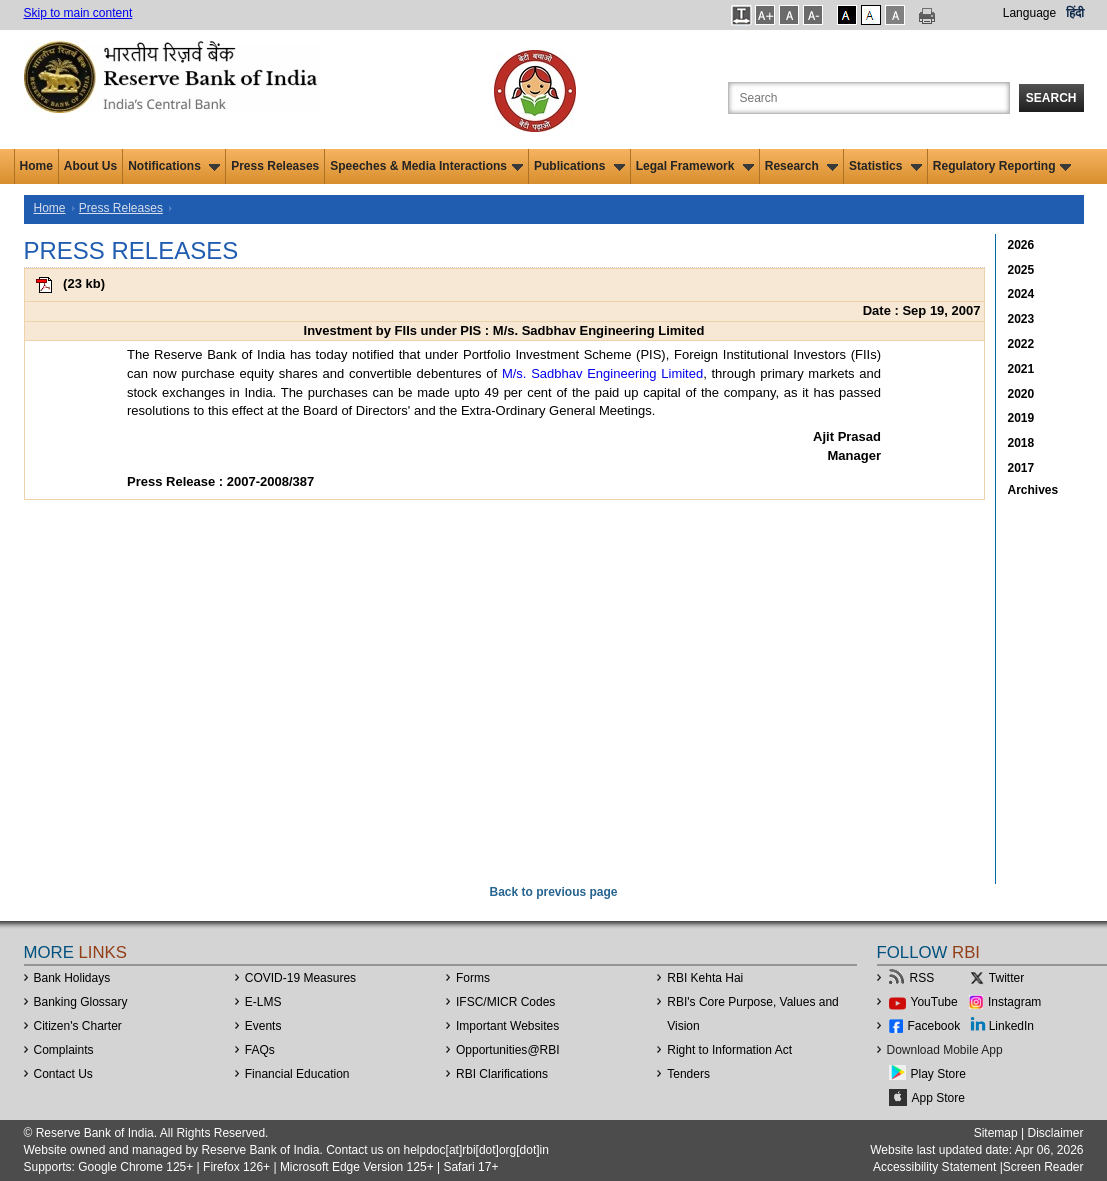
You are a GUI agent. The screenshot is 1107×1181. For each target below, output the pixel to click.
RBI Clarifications (502, 1074)
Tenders (688, 1074)
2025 (1021, 270)
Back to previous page (553, 892)
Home (36, 166)
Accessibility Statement (934, 1167)
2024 (1021, 294)
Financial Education (297, 1074)
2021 (1021, 369)
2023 (1021, 319)
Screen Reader (1043, 1167)
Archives (1033, 490)
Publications (579, 166)
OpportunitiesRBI (508, 1050)
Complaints (64, 1050)
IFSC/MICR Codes (505, 1002)
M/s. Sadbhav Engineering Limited (602, 373)
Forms (473, 978)
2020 (1021, 394)
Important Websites (507, 1026)
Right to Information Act (729, 1050)
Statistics (885, 166)
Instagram (1014, 1002)
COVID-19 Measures (300, 978)
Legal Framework (695, 166)
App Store (938, 1098)
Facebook (934, 1026)
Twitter (1006, 978)
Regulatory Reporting (1002, 166)
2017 (1021, 468)
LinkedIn (1011, 1026)
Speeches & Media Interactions (426, 166)
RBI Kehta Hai (705, 978)
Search (1051, 98)
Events (263, 1026)
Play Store (938, 1074)
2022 (1021, 344)
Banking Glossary (81, 1002)
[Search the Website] (869, 98)
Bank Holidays (72, 978)
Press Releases (275, 166)
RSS (922, 978)
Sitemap (996, 1133)
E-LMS (263, 1002)
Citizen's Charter (78, 1026)
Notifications (174, 166)
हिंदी (1075, 13)
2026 (1021, 245)
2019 (1021, 418)
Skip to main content (78, 13)
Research (801, 166)
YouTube (934, 1002)
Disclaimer (1055, 1133)
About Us (90, 166)
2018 (1021, 443)
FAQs (260, 1050)
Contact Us (63, 1074)
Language (1029, 13)
